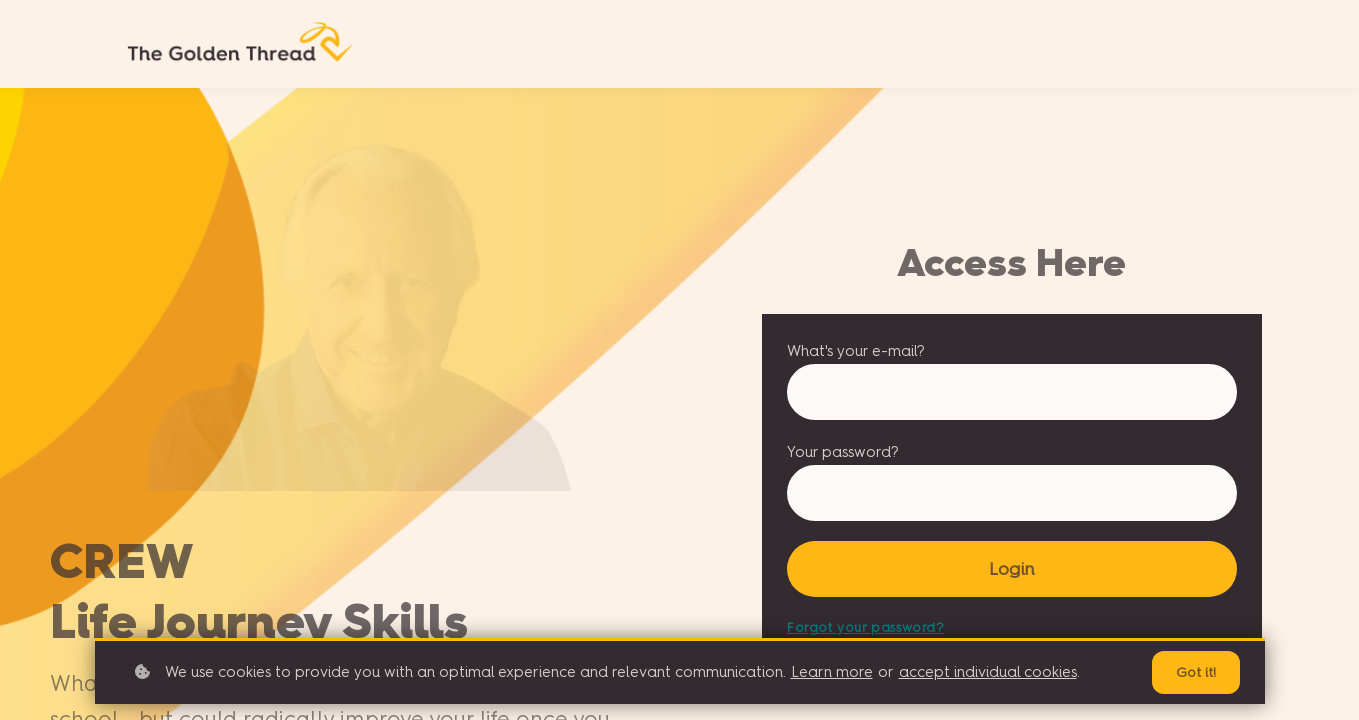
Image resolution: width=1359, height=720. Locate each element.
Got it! (1196, 672)
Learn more (832, 672)
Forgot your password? (866, 627)
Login (1012, 569)
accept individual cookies (988, 672)
